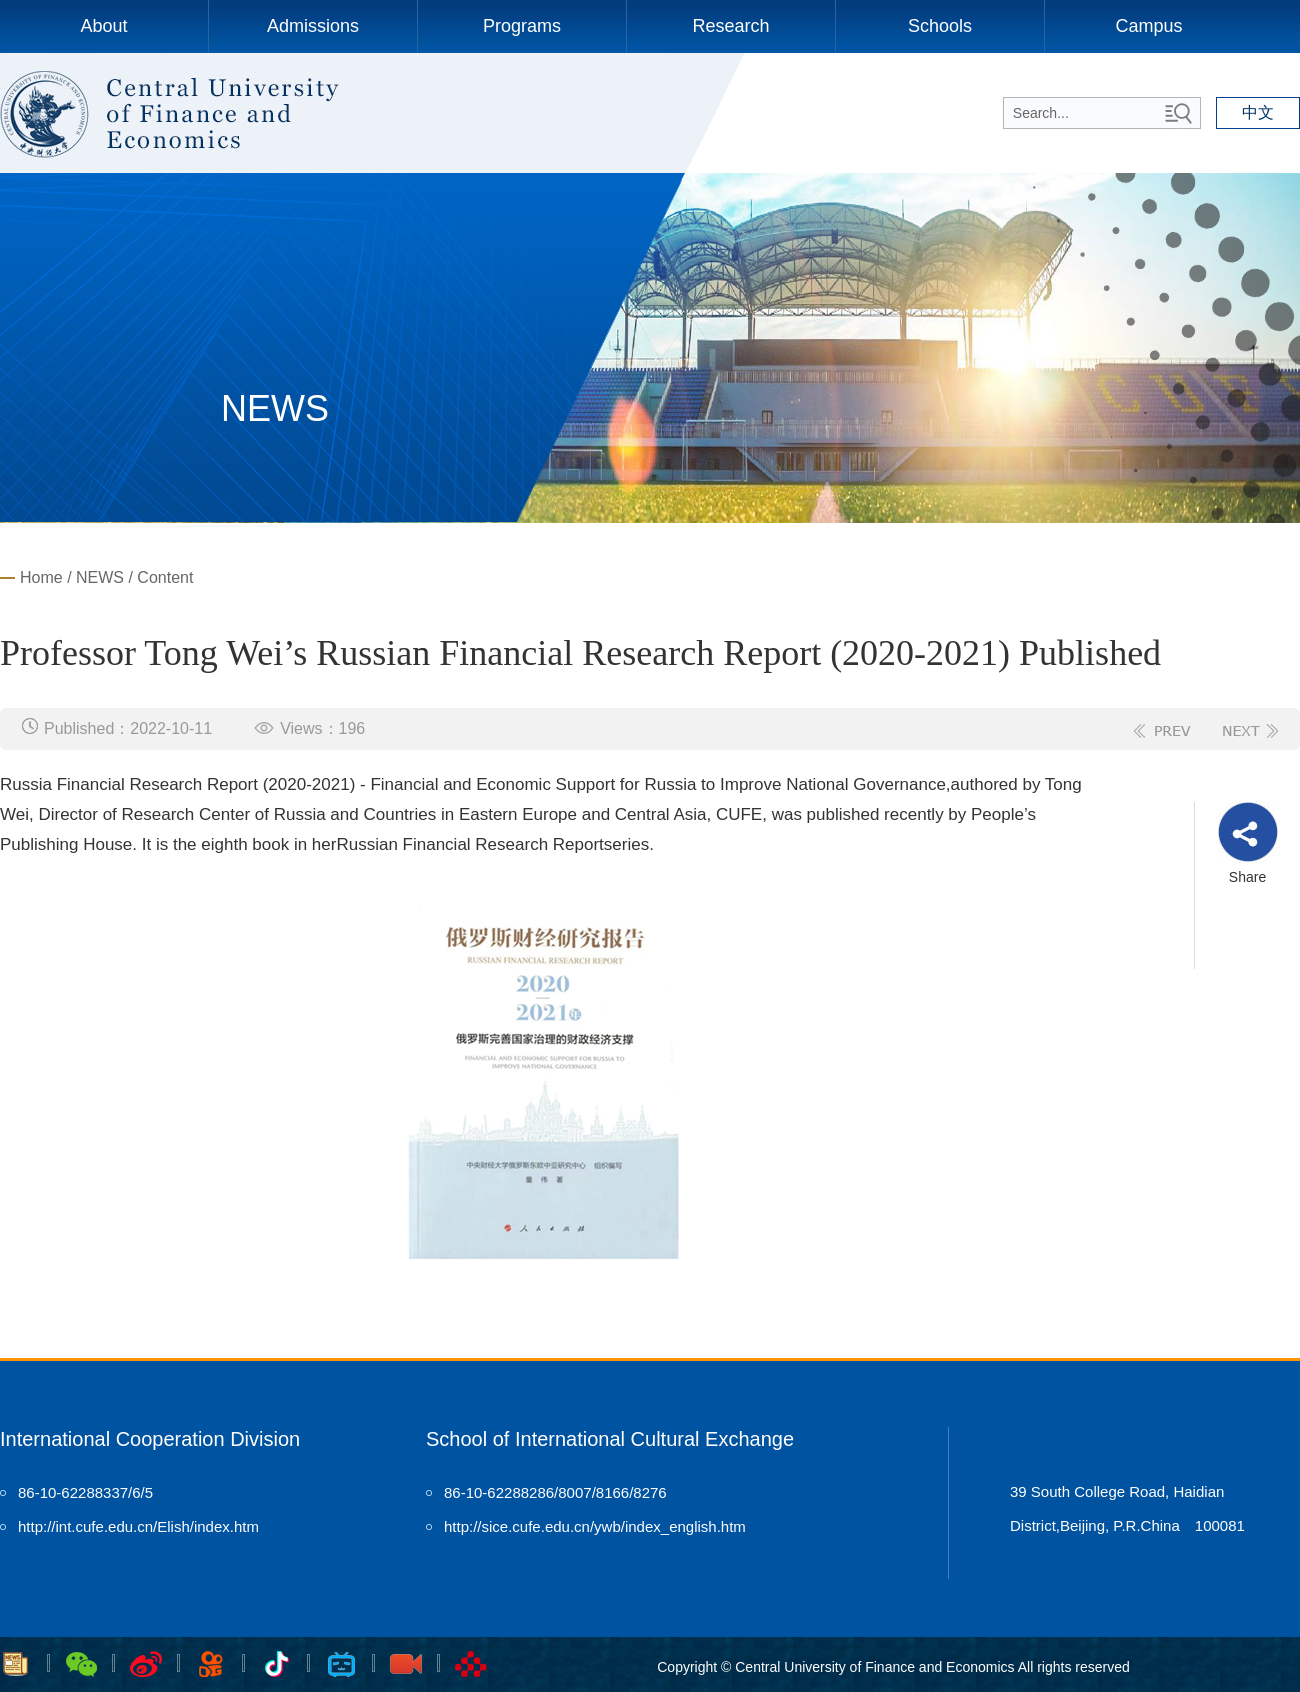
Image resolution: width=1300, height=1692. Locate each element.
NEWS (100, 577)
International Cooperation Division (150, 1439)
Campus (1148, 26)
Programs (522, 26)
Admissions (313, 26)
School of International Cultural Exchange (610, 1439)
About (103, 26)
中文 (1258, 112)
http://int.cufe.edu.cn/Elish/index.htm (138, 1526)
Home (41, 577)
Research (730, 26)
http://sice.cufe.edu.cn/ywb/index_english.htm (595, 1526)
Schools (940, 26)
